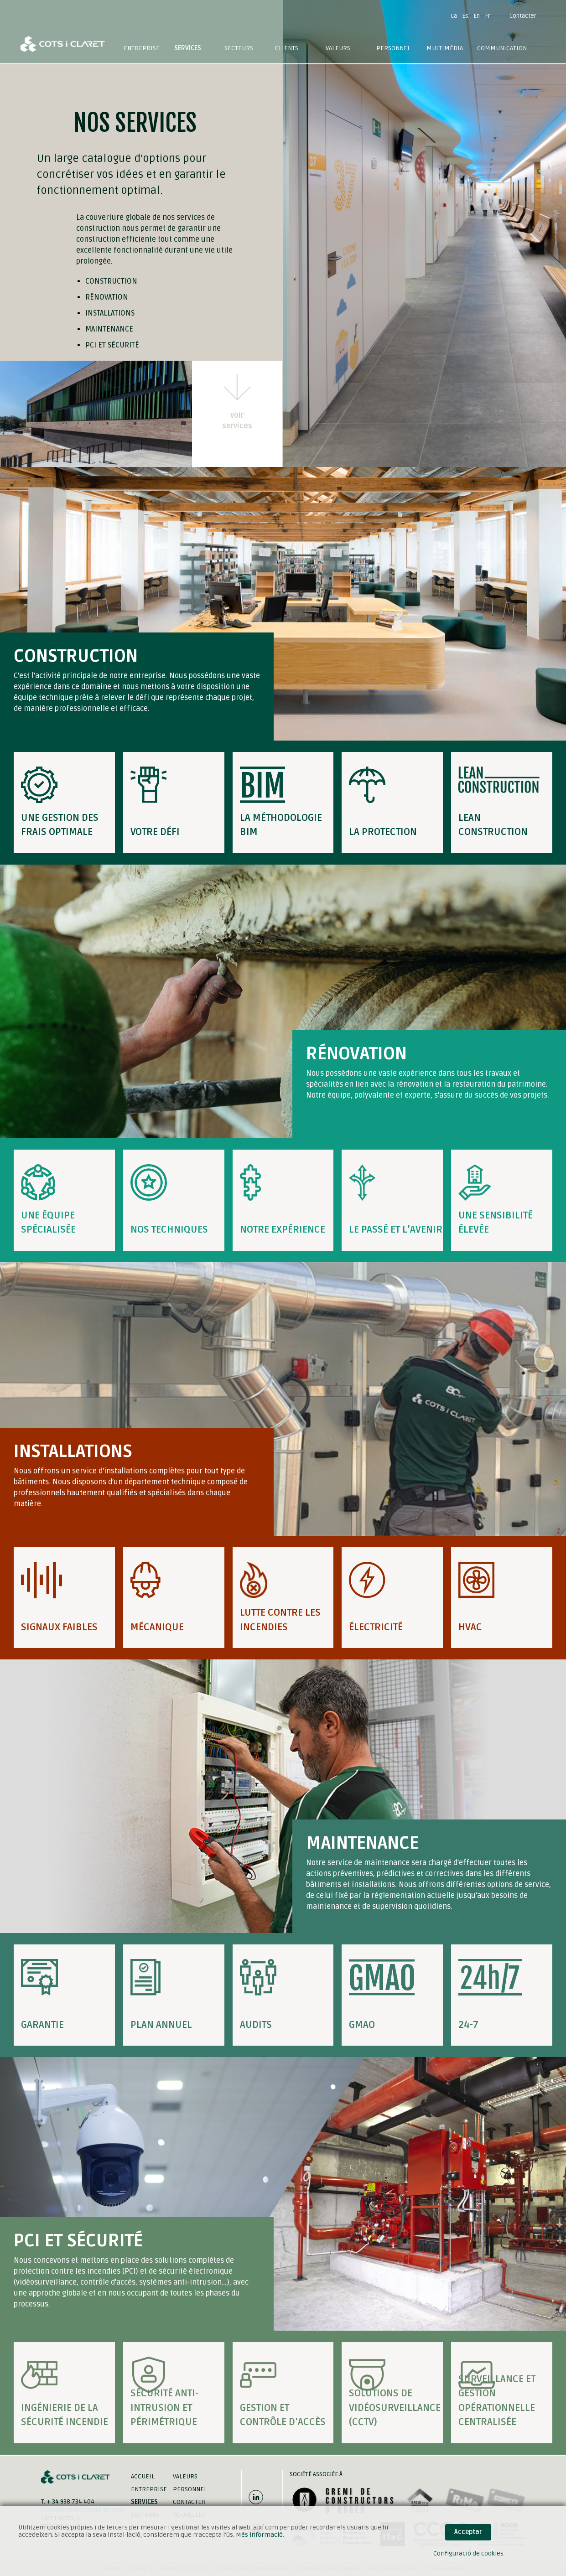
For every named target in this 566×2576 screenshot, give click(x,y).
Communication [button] (502, 48)
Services (144, 2502)
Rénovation (106, 297)
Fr (487, 16)
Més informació (259, 2535)
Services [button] (187, 48)
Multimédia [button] (444, 48)
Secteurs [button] (238, 48)
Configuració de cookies (468, 2553)
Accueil (143, 2476)
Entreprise (142, 48)
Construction (111, 281)
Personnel (393, 48)
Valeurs (338, 48)
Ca (454, 16)
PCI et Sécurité (112, 345)
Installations (110, 313)
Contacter (522, 16)
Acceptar (468, 2532)
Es (465, 16)
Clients (286, 48)
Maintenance (109, 329)
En (477, 16)
